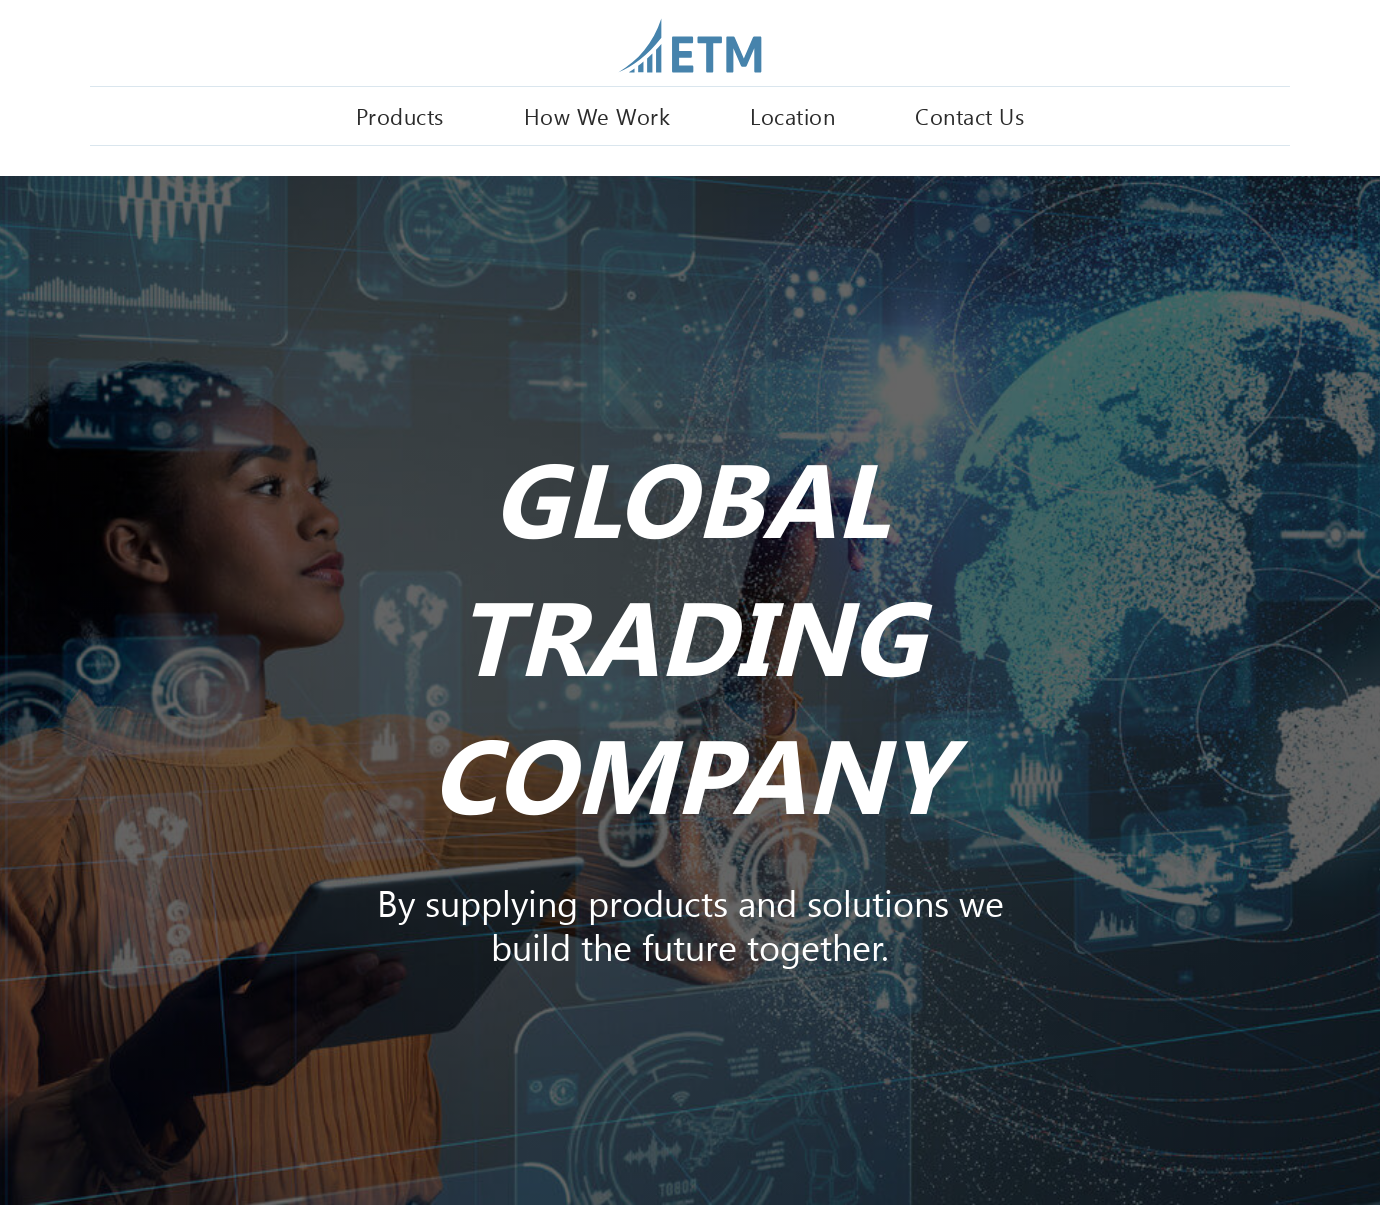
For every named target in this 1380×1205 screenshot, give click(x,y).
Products (400, 116)
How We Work (597, 116)
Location (792, 116)
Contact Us (969, 116)
